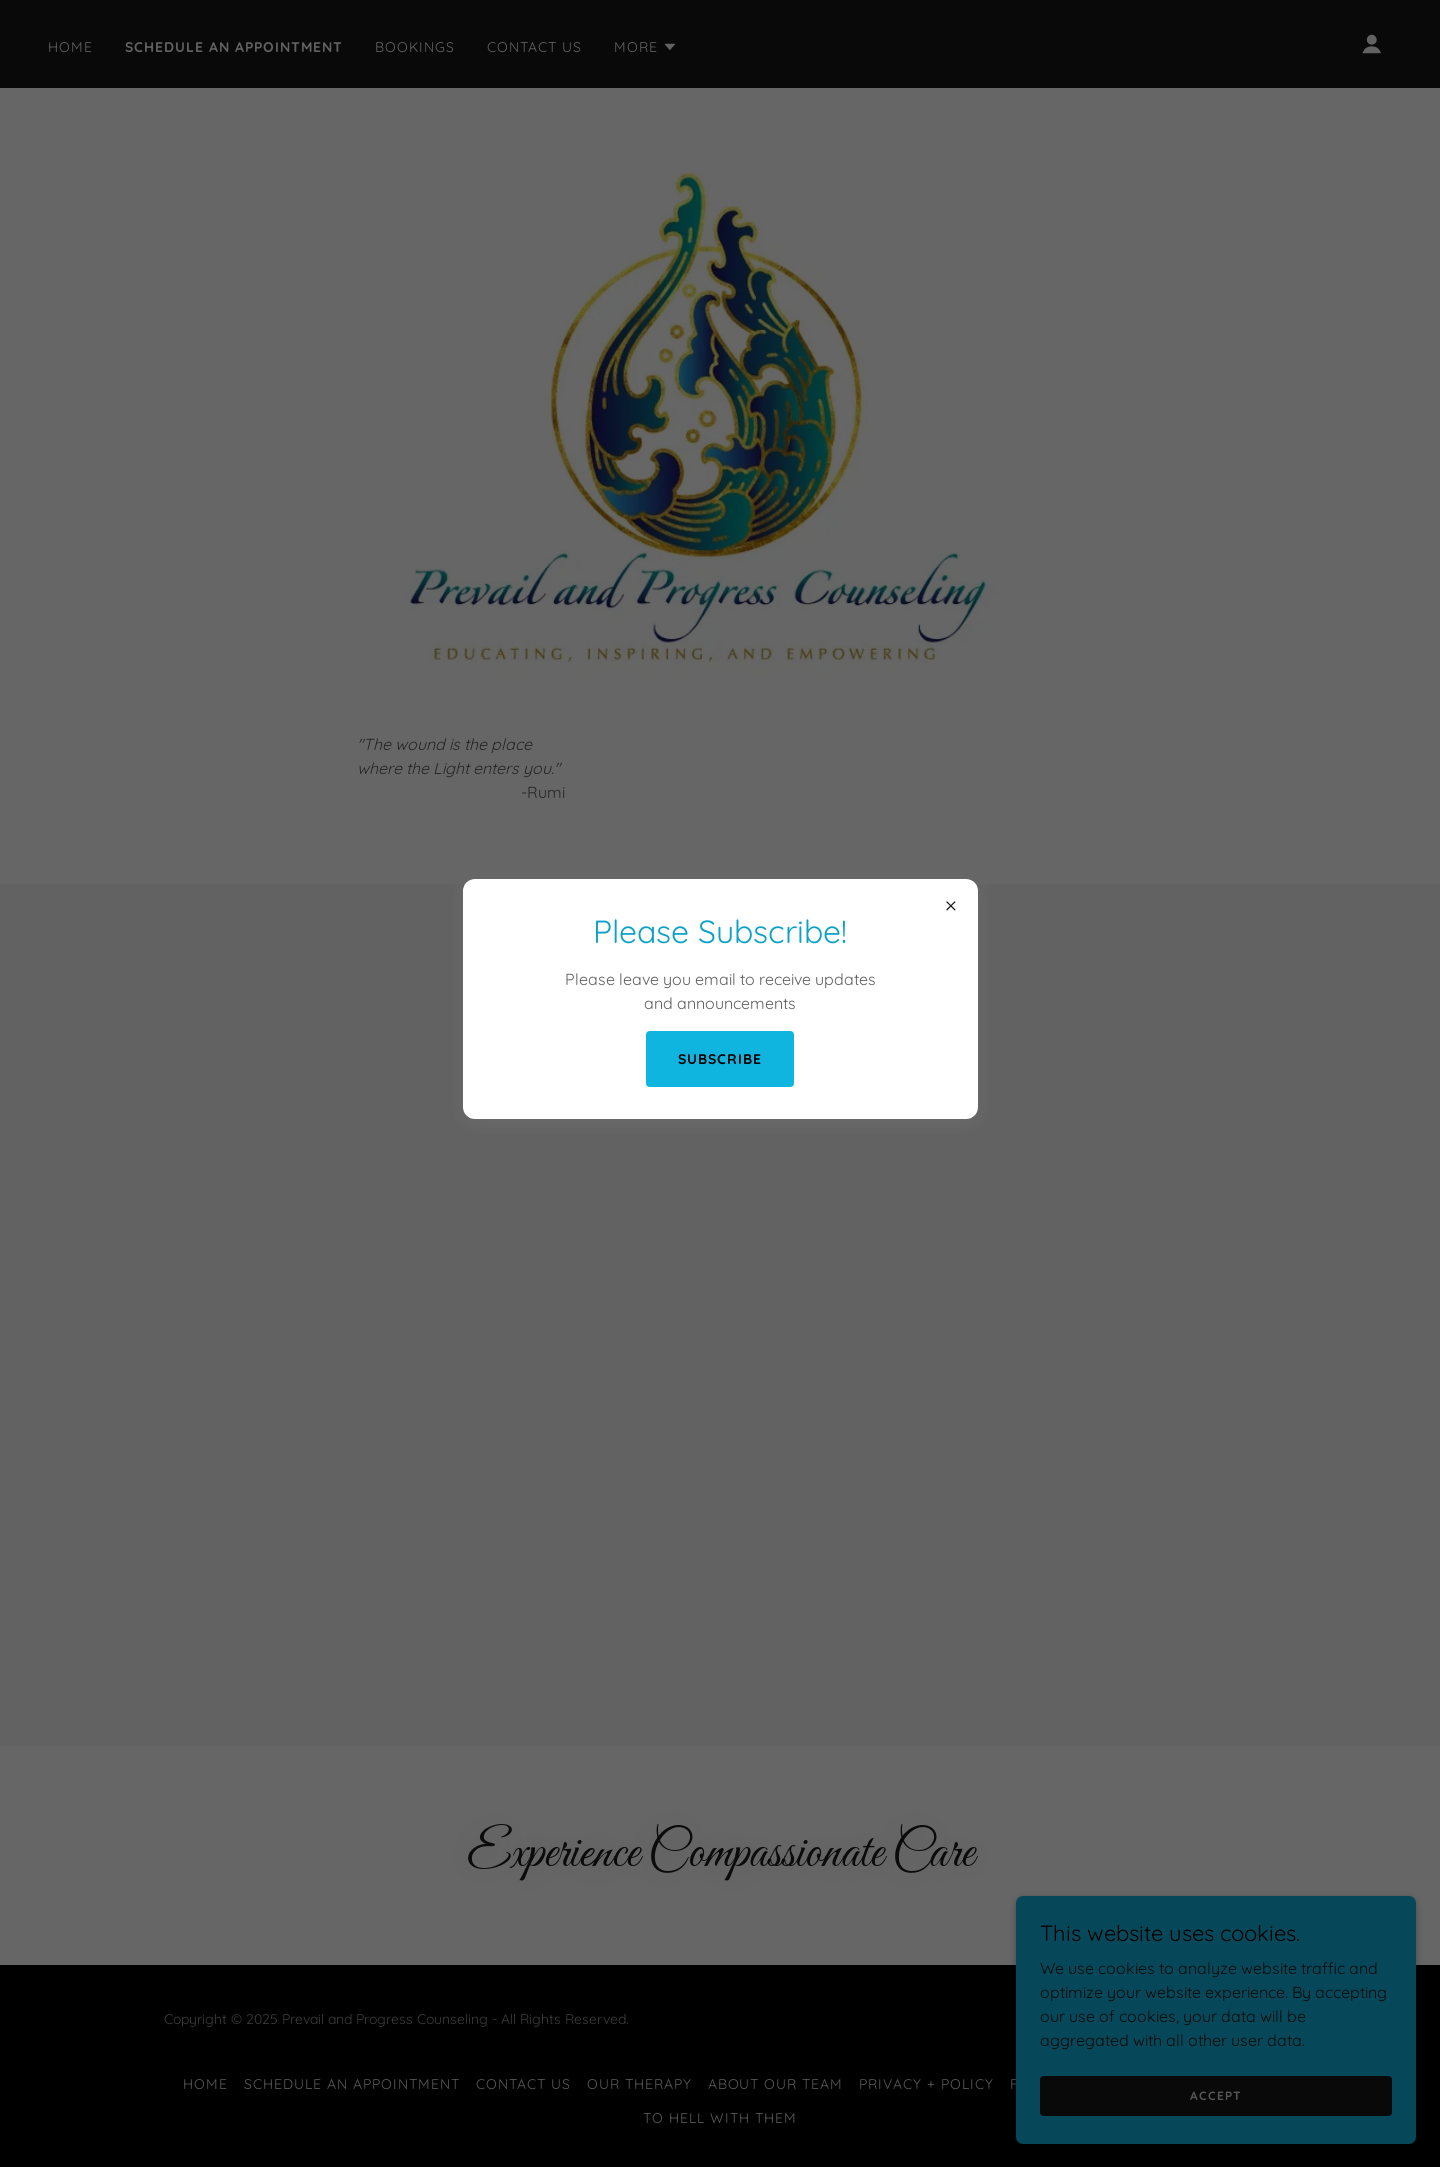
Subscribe (720, 1059)
